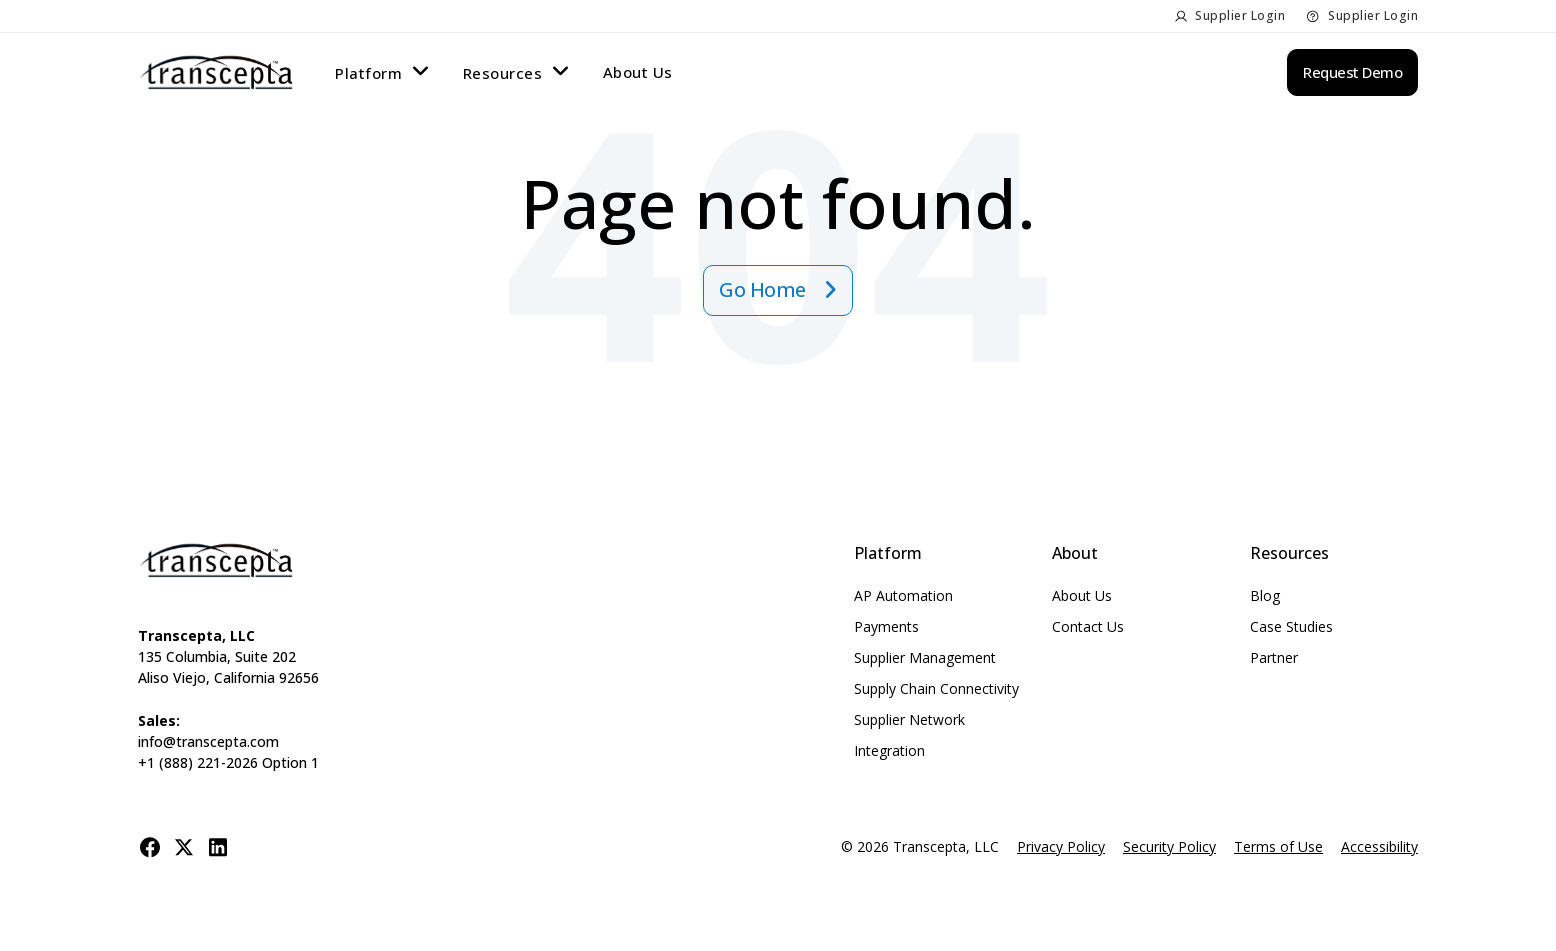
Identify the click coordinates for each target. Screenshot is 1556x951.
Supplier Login (1240, 15)
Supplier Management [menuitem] (925, 657)
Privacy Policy (1061, 846)
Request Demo (1352, 72)
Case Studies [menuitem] (1291, 626)
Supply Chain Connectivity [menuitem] (936, 688)
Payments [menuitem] (886, 626)
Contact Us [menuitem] (1088, 626)
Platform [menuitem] (368, 73)
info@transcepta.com (208, 741)
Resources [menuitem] (503, 73)
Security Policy (1169, 846)
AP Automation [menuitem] (903, 595)
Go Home (764, 289)
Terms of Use (1278, 846)
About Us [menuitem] (638, 72)
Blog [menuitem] (1265, 595)
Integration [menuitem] (889, 750)
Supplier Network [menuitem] (909, 719)
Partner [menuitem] (1274, 657)
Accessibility (1379, 846)
